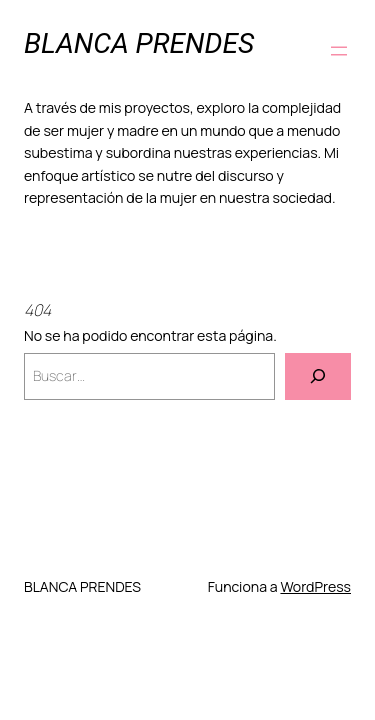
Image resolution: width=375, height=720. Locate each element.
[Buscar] (318, 376)
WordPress (315, 586)
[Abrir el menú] (339, 51)
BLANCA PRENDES (139, 43)
